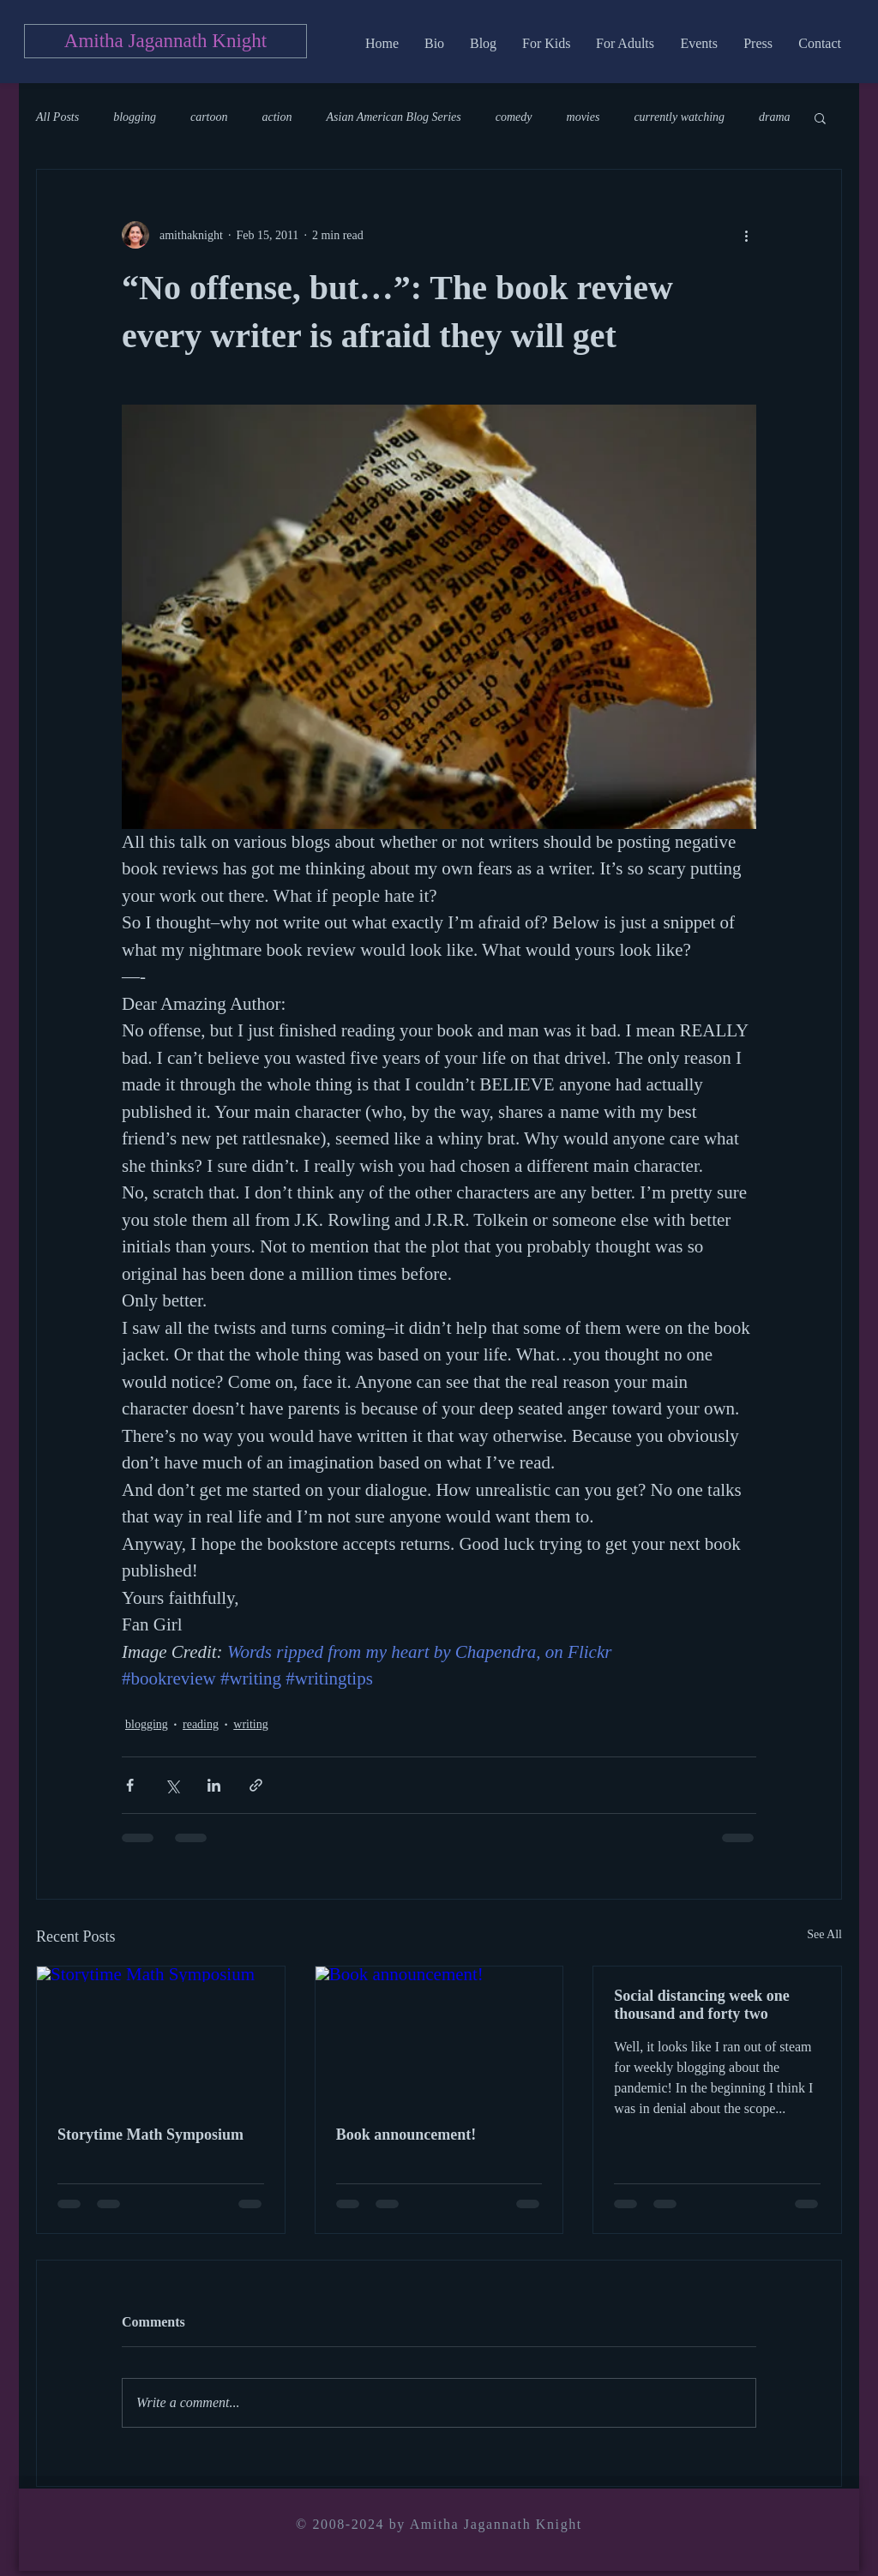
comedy (514, 117)
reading (201, 1724)
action (277, 117)
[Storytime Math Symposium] (161, 2036)
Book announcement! (406, 2134)
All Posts (57, 117)
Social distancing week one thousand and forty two (702, 2004)
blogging (134, 117)
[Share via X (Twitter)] (172, 1785)
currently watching (679, 117)
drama (775, 117)
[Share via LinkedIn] (214, 1785)
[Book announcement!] (439, 2036)
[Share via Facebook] (130, 1785)
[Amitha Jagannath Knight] (165, 41)
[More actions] (746, 235)
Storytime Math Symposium (150, 2134)
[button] (820, 117)
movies (583, 117)
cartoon (209, 117)
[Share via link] (256, 1785)
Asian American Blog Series (394, 117)
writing (250, 1724)
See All (824, 1934)
